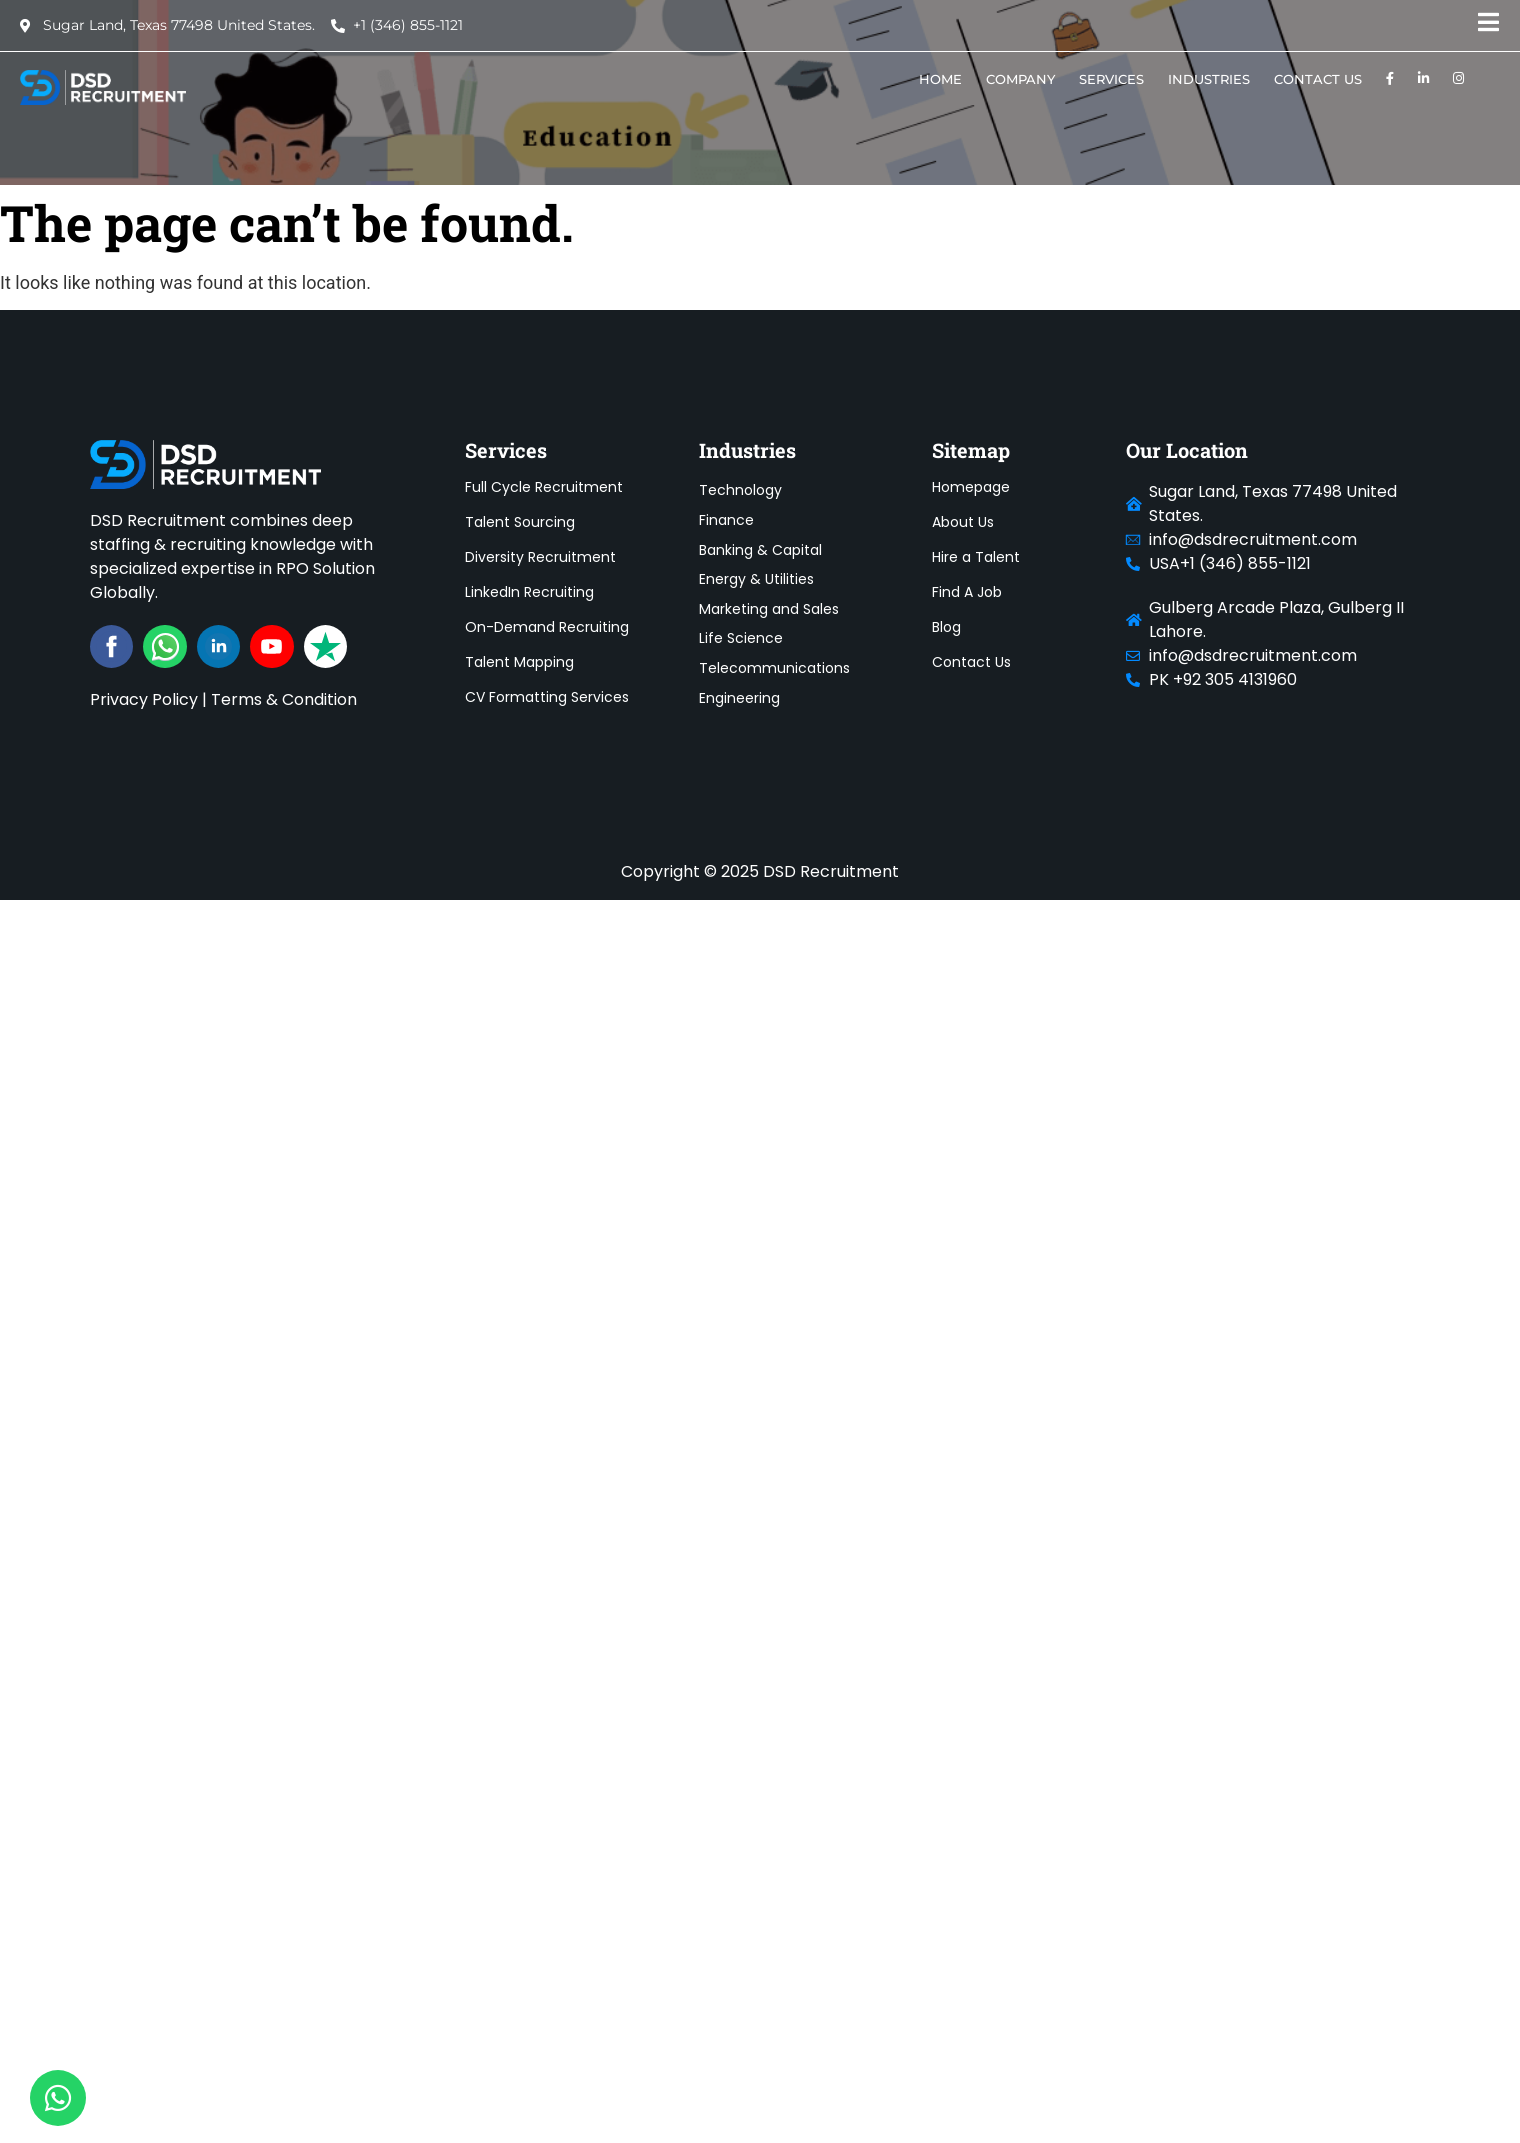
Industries (1209, 79)
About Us (963, 522)
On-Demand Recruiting (547, 627)
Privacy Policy (144, 699)
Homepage (971, 487)
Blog (946, 627)
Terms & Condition (284, 699)
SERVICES (1111, 79)
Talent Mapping (519, 662)
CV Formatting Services (547, 697)
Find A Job (967, 592)
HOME (940, 79)
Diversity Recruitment (540, 557)
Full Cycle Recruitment (544, 487)
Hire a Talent (976, 557)
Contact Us (1318, 79)
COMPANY (1020, 79)
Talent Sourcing (520, 522)
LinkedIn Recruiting (529, 592)
